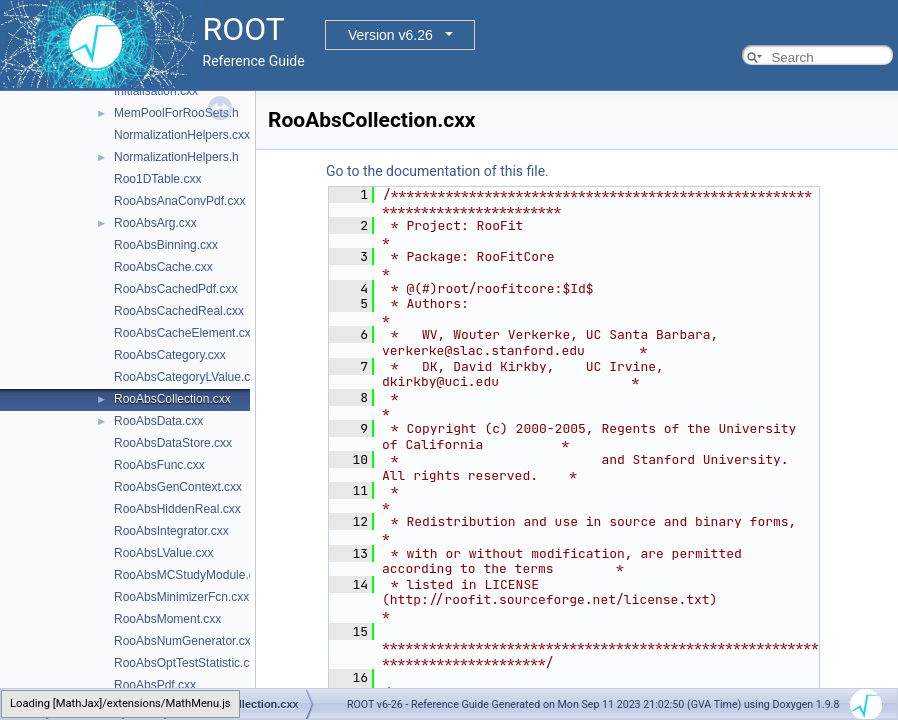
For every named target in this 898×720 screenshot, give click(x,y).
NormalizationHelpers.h (176, 157)
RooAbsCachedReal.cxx (179, 311)
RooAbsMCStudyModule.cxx (190, 575)
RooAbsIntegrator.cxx (171, 531)
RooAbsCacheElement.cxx (185, 333)
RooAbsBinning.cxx (166, 245)
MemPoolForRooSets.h (176, 113)
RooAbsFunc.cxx (159, 465)
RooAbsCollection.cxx (172, 399)
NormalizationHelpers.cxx (182, 135)
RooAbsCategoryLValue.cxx (188, 377)
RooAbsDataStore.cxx (173, 443)
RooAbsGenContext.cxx (178, 487)
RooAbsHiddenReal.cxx (177, 509)
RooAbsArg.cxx (155, 223)
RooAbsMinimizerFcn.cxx (181, 597)
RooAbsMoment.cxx (167, 619)
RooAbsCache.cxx (163, 267)
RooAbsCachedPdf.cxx (175, 289)
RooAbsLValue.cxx (164, 553)
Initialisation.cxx (156, 91)
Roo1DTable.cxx (157, 179)
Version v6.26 (390, 35)
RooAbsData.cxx (158, 421)
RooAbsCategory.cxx (170, 355)
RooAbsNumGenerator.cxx (185, 641)
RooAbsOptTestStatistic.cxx (187, 663)
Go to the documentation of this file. (437, 171)
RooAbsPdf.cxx (155, 685)
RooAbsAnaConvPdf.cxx (179, 201)
